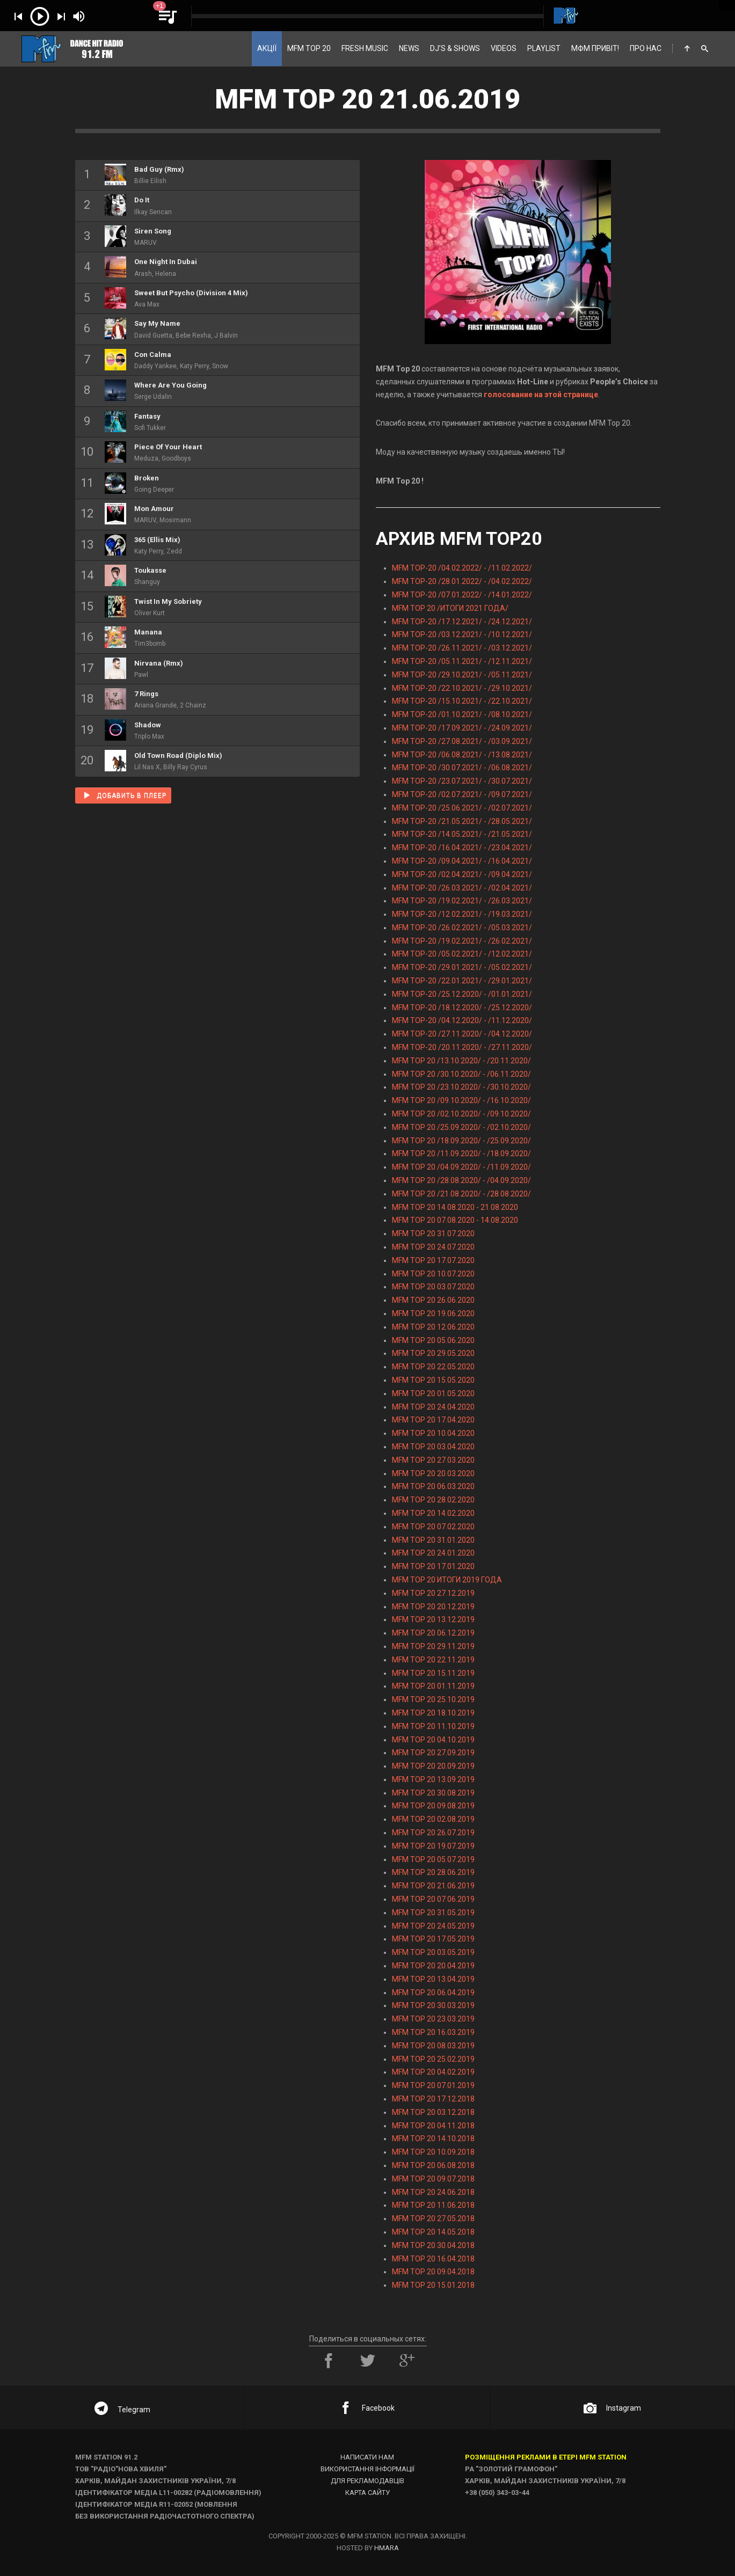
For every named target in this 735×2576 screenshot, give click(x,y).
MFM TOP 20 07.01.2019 (433, 2085)
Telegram (122, 2409)
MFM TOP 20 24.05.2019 (433, 1926)
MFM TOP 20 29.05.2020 (433, 1353)
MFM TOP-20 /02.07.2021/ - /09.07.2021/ (462, 794)
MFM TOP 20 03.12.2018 (433, 2112)
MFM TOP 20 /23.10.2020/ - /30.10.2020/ (461, 1087)
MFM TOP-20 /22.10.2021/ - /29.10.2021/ (462, 688)
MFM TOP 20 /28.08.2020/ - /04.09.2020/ (461, 1180)
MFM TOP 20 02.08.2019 (433, 1819)
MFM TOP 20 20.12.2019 (433, 1606)
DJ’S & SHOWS (455, 48)
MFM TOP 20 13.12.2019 (433, 1619)
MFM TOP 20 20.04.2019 (433, 1965)
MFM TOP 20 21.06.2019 (433, 1885)
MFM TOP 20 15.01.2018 (433, 2285)
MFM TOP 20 (309, 48)
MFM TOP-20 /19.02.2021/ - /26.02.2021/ (462, 941)
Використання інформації (367, 2469)
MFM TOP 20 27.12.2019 (433, 1593)
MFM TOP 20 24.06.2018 (433, 2192)
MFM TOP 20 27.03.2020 (433, 1460)
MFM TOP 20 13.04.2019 (433, 1979)
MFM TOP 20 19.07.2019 (433, 1846)
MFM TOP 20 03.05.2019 (433, 1952)
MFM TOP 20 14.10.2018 (433, 2138)
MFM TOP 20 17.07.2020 (433, 1260)
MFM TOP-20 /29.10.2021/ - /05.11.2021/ (462, 674)
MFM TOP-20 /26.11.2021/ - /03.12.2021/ (462, 648)
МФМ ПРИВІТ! (595, 48)
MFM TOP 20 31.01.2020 (433, 1540)
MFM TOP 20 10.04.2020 (433, 1433)
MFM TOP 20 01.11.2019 (433, 1686)
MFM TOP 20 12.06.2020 (433, 1327)
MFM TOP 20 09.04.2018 (433, 2271)
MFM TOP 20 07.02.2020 (433, 1526)
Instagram (612, 2408)
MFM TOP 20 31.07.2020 (433, 1233)
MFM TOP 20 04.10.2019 (433, 1739)
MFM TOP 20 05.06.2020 (433, 1340)
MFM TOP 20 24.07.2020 (433, 1247)
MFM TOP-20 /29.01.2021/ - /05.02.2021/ (462, 967)
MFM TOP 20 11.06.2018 (433, 2205)
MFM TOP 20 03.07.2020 (433, 1286)
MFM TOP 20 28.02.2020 (433, 1499)
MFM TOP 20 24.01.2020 (433, 1553)
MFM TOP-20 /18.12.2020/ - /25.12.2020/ (462, 1007)
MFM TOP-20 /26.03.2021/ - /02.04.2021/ (462, 888)
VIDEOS (503, 48)
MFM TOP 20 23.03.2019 (433, 2019)
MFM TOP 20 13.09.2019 (433, 1779)
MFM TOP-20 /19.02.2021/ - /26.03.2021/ (462, 900)
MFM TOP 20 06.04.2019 (433, 1992)
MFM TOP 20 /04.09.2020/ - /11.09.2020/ (461, 1167)
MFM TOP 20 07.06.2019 (433, 1899)
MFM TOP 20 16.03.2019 (433, 2032)
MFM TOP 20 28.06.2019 (433, 1872)
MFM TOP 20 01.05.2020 (433, 1393)
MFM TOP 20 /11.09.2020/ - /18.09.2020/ (461, 1153)
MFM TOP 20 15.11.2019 (433, 1673)
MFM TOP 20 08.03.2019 (433, 2045)
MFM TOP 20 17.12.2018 (433, 2099)
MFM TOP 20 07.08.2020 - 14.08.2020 (455, 1220)
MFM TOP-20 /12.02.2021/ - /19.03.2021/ (462, 914)
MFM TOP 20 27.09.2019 (433, 1752)
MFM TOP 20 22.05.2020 (433, 1366)
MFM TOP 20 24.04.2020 (433, 1407)
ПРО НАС (645, 48)
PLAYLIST (544, 48)
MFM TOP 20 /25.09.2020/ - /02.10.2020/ (461, 1127)
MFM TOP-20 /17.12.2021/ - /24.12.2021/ (462, 621)
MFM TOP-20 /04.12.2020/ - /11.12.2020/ (462, 1020)
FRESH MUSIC (364, 48)
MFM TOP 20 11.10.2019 (433, 1726)
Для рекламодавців (367, 2481)
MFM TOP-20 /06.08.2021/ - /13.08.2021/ (462, 754)
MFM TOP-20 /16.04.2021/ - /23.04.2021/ (462, 847)
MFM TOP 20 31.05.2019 (433, 1912)
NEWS (409, 48)
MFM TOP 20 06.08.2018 (433, 2165)
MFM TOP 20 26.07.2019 (433, 1832)
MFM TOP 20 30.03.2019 (433, 2005)
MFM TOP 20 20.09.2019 (433, 1766)
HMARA (386, 2548)
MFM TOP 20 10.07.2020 (433, 1273)
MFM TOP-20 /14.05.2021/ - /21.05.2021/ (462, 834)
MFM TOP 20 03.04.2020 (433, 1446)
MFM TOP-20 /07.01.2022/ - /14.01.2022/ (462, 594)
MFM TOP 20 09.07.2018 (433, 2178)
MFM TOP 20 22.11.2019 (433, 1659)
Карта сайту (367, 2493)
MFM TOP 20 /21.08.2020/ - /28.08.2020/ (461, 1194)
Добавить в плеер (124, 795)
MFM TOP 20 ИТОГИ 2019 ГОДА (447, 1579)
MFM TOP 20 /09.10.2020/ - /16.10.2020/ (461, 1100)
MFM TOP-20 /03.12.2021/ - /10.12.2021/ (462, 634)
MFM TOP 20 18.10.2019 (433, 1713)
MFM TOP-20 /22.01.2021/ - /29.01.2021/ (462, 980)
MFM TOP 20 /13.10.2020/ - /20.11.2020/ (461, 1060)
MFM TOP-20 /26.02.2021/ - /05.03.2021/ (462, 927)
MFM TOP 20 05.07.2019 (433, 1859)
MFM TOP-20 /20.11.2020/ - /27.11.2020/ (462, 1047)
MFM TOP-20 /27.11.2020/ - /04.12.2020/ (462, 1034)
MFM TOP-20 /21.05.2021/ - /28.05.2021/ (462, 821)
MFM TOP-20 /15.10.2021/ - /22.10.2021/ (462, 701)
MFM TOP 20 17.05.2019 (433, 1939)
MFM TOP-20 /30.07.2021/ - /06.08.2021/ (462, 767)
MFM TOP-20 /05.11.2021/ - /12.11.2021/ (462, 661)
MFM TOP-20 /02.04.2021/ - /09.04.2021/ (462, 874)
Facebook (367, 2408)
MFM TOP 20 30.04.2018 (433, 2245)
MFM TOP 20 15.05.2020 (433, 1380)
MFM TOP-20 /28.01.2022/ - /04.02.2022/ (462, 581)
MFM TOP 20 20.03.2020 (433, 1473)
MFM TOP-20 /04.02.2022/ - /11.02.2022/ (462, 568)
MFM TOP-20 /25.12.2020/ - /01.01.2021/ (462, 994)
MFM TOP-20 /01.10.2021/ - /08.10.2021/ (462, 714)
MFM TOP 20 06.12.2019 (433, 1633)
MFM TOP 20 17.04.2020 (433, 1419)
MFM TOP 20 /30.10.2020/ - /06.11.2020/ (461, 1074)
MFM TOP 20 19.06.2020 (433, 1313)
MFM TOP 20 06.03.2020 (433, 1486)
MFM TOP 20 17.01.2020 (433, 1566)
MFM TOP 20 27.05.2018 (433, 2218)
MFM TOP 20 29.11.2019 (433, 1646)
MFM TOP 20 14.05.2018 (433, 2232)
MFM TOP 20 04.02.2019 (433, 2072)
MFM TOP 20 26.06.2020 (433, 1300)
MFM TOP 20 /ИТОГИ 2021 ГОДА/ (450, 608)
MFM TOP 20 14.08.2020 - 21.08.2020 (455, 1207)
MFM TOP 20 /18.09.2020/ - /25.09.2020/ (461, 1140)
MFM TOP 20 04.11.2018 (433, 2125)
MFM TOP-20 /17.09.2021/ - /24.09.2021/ (462, 728)
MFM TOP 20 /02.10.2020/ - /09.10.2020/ (461, 1114)
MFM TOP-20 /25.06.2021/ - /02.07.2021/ (462, 808)
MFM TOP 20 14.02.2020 (433, 1513)
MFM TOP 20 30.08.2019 (433, 1793)
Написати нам (367, 2457)
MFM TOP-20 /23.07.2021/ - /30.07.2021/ (462, 781)
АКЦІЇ (266, 48)
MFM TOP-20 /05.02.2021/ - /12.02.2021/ (462, 954)
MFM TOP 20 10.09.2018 (433, 2152)
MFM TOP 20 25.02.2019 (433, 2059)
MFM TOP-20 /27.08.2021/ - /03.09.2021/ (462, 741)
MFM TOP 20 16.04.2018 (433, 2258)
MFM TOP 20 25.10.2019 (433, 1699)
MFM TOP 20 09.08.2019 (433, 1805)
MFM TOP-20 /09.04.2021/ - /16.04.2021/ (462, 861)
